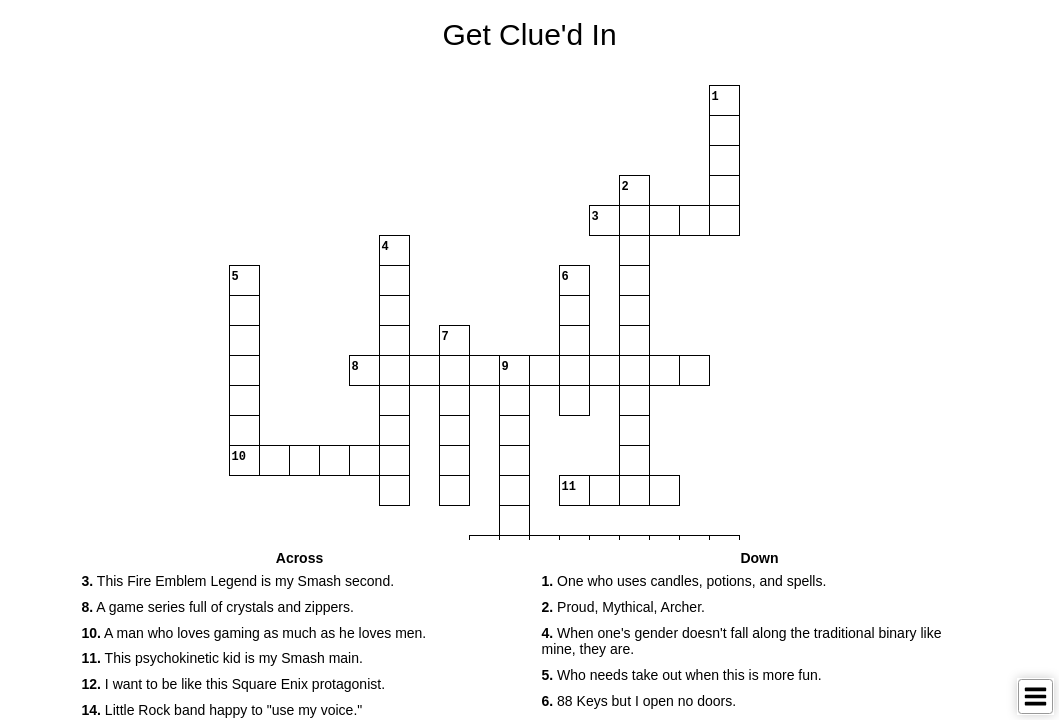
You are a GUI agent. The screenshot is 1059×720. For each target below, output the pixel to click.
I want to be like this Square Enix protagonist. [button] (234, 684)
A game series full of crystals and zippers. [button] (218, 607)
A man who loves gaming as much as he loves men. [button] (254, 633)
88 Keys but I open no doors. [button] (639, 701)
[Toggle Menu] (1035, 696)
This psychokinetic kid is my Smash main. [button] (222, 658)
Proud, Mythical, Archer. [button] (623, 607)
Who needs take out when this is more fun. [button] (682, 675)
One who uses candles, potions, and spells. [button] (684, 581)
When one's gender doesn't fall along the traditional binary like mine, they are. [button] (742, 641)
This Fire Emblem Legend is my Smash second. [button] (238, 581)
